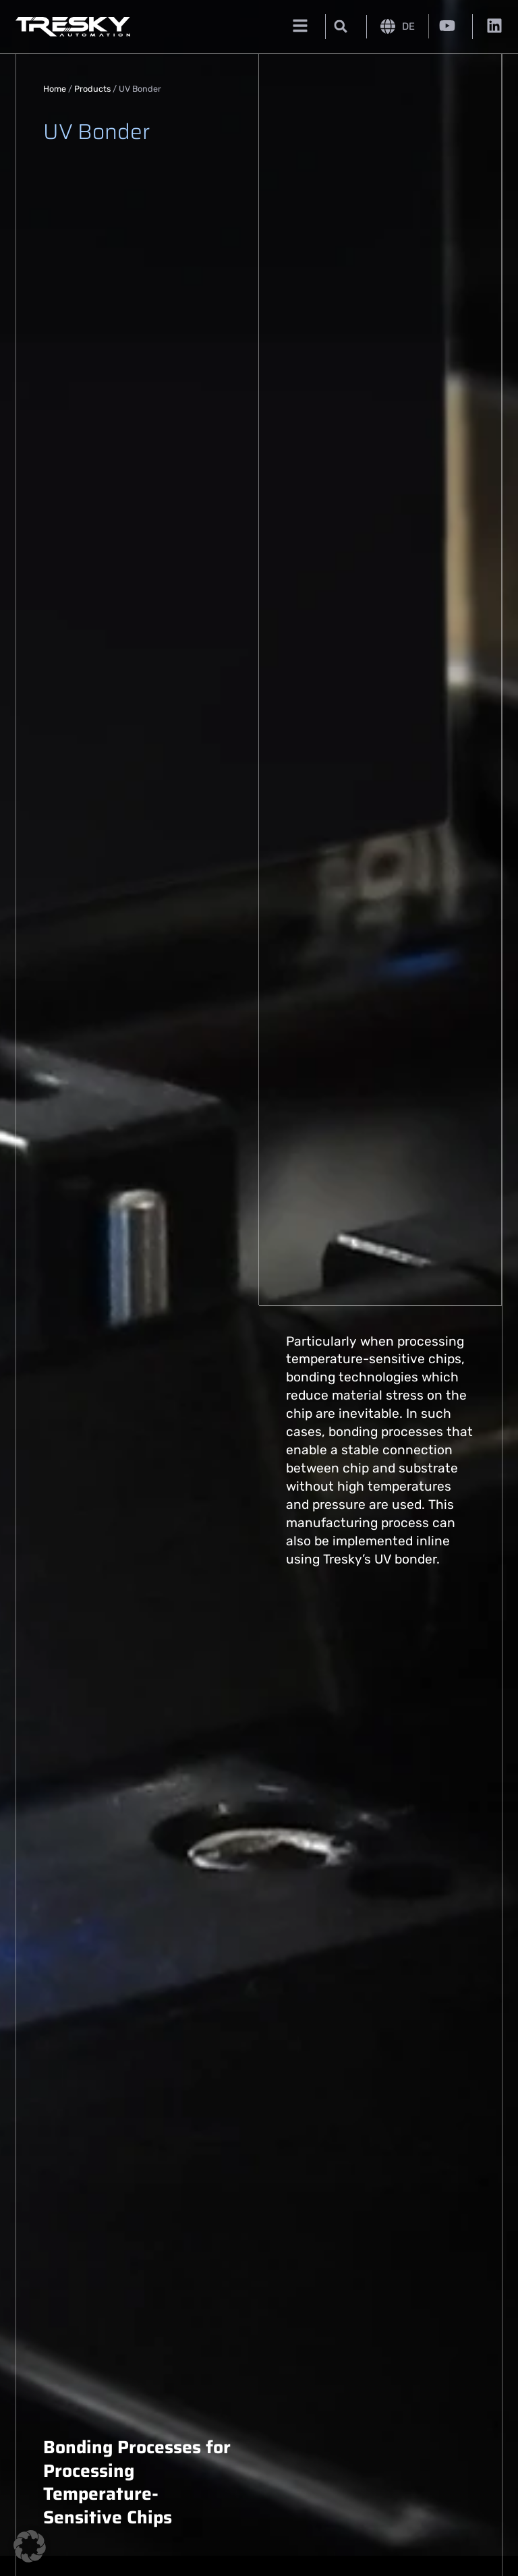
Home (54, 89)
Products (92, 89)
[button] (341, 26)
